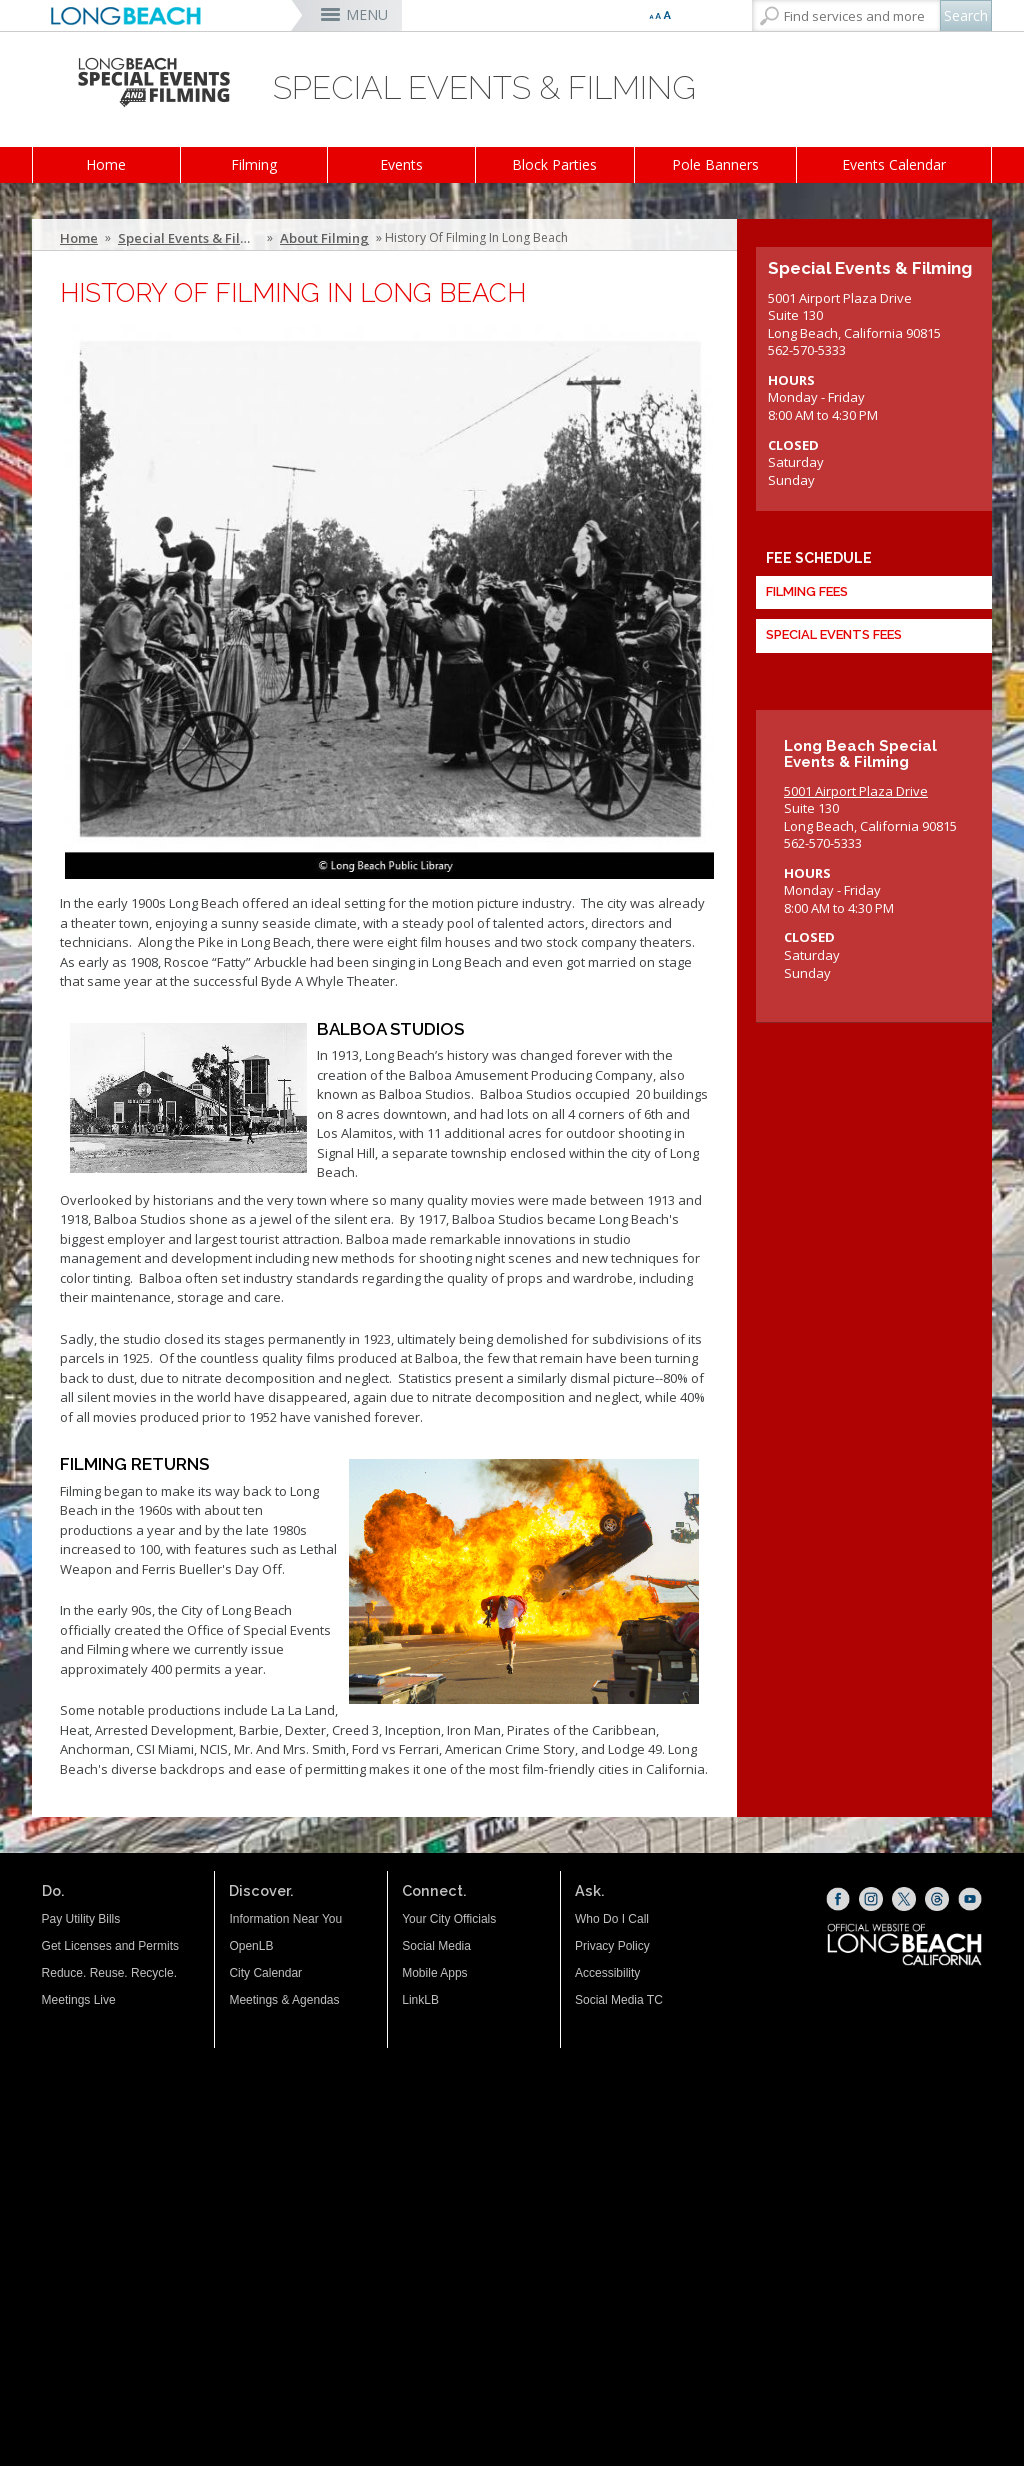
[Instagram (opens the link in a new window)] (871, 1899)
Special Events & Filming (191, 238)
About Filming (324, 238)
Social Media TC (619, 2000)
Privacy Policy (612, 1946)
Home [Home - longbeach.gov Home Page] (79, 238)
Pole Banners (715, 164)
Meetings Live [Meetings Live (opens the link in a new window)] (79, 2000)
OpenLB (251, 1946)
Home (106, 164)
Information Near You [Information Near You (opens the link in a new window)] (285, 1919)
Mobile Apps (434, 1973)
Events (401, 164)
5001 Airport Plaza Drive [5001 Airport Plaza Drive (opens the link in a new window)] (856, 791)
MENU (367, 14)
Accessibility (607, 1973)
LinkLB (420, 2000)
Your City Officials (449, 1919)
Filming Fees (807, 592)
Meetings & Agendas (284, 2000)
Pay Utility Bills (81, 1919)
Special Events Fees (834, 635)
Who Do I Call (612, 1919)
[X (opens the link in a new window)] (904, 1899)
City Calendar (265, 1973)
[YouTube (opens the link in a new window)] (970, 1899)
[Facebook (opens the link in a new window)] (838, 1899)
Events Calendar (894, 164)
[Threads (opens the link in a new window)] (937, 1899)
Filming (254, 164)
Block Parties (554, 164)
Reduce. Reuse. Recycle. (109, 1973)
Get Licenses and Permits (110, 1946)
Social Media (436, 1946)
